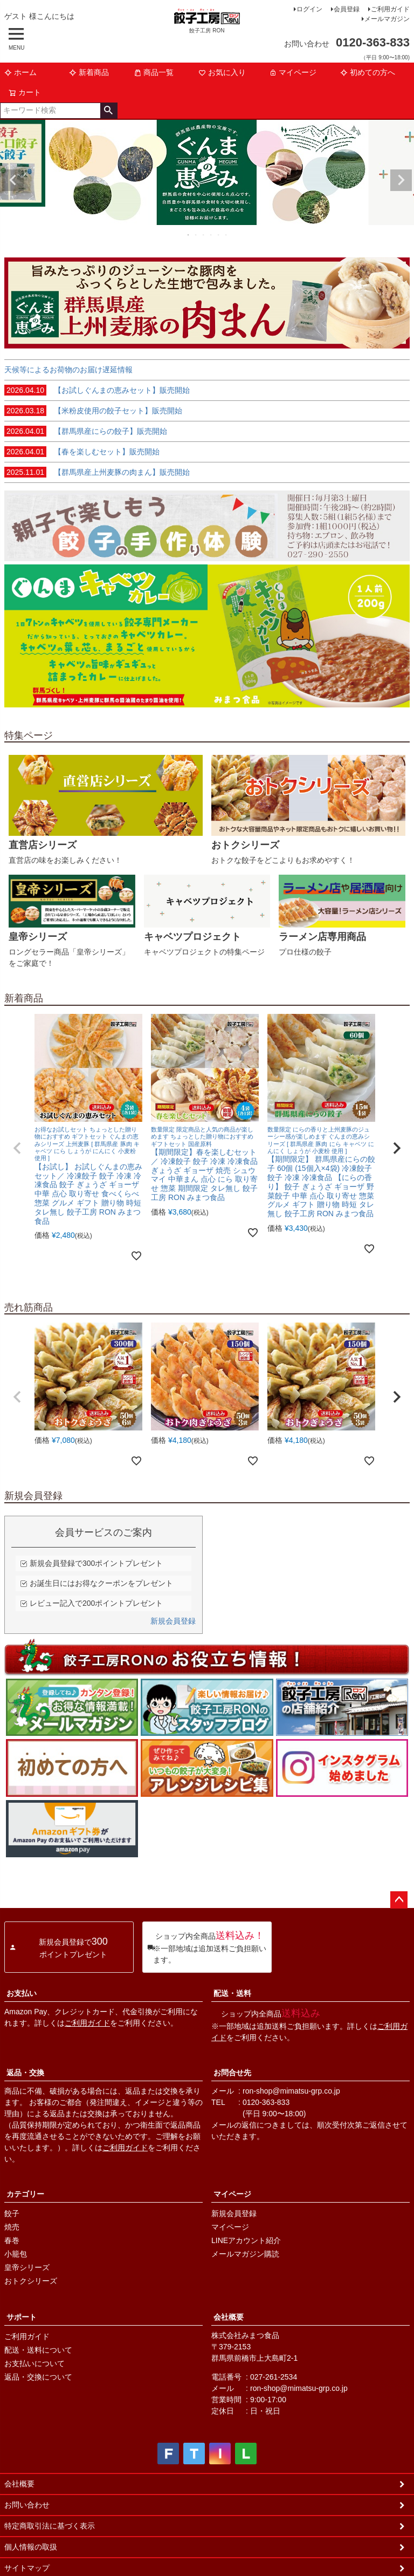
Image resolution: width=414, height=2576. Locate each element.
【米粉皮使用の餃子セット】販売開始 (93, 410)
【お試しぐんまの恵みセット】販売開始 (97, 390)
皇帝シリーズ (27, 2267)
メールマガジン (387, 19)
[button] (17, 1148)
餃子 (11, 2213)
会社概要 (228, 2317)
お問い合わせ (27, 2504)
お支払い (21, 1993)
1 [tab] (188, 234)
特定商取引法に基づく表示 (49, 2526)
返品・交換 (25, 2072)
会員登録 (347, 9)
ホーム (20, 72)
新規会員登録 (173, 1621)
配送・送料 (232, 1993)
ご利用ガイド (390, 9)
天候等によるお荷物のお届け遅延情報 (68, 369)
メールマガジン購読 (245, 2254)
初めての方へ (367, 72)
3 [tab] (203, 234)
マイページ (292, 72)
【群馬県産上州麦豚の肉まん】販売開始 (97, 472)
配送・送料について (38, 2350)
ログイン (309, 9)
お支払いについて (34, 2363)
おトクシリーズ (30, 2281)
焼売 (11, 2227)
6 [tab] (226, 234)
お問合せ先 (232, 2072)
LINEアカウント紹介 (246, 2240)
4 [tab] (211, 234)
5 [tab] (219, 234)
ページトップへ (399, 1900)
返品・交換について (38, 2377)
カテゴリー (25, 2194)
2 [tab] (196, 234)
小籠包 (15, 2254)
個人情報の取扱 (30, 2547)
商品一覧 (154, 72)
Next (401, 180)
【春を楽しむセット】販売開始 (82, 451)
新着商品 (89, 72)
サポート (21, 2317)
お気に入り (222, 72)
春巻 (11, 2240)
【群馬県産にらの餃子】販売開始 (85, 431)
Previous (13, 180)
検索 (108, 110)
